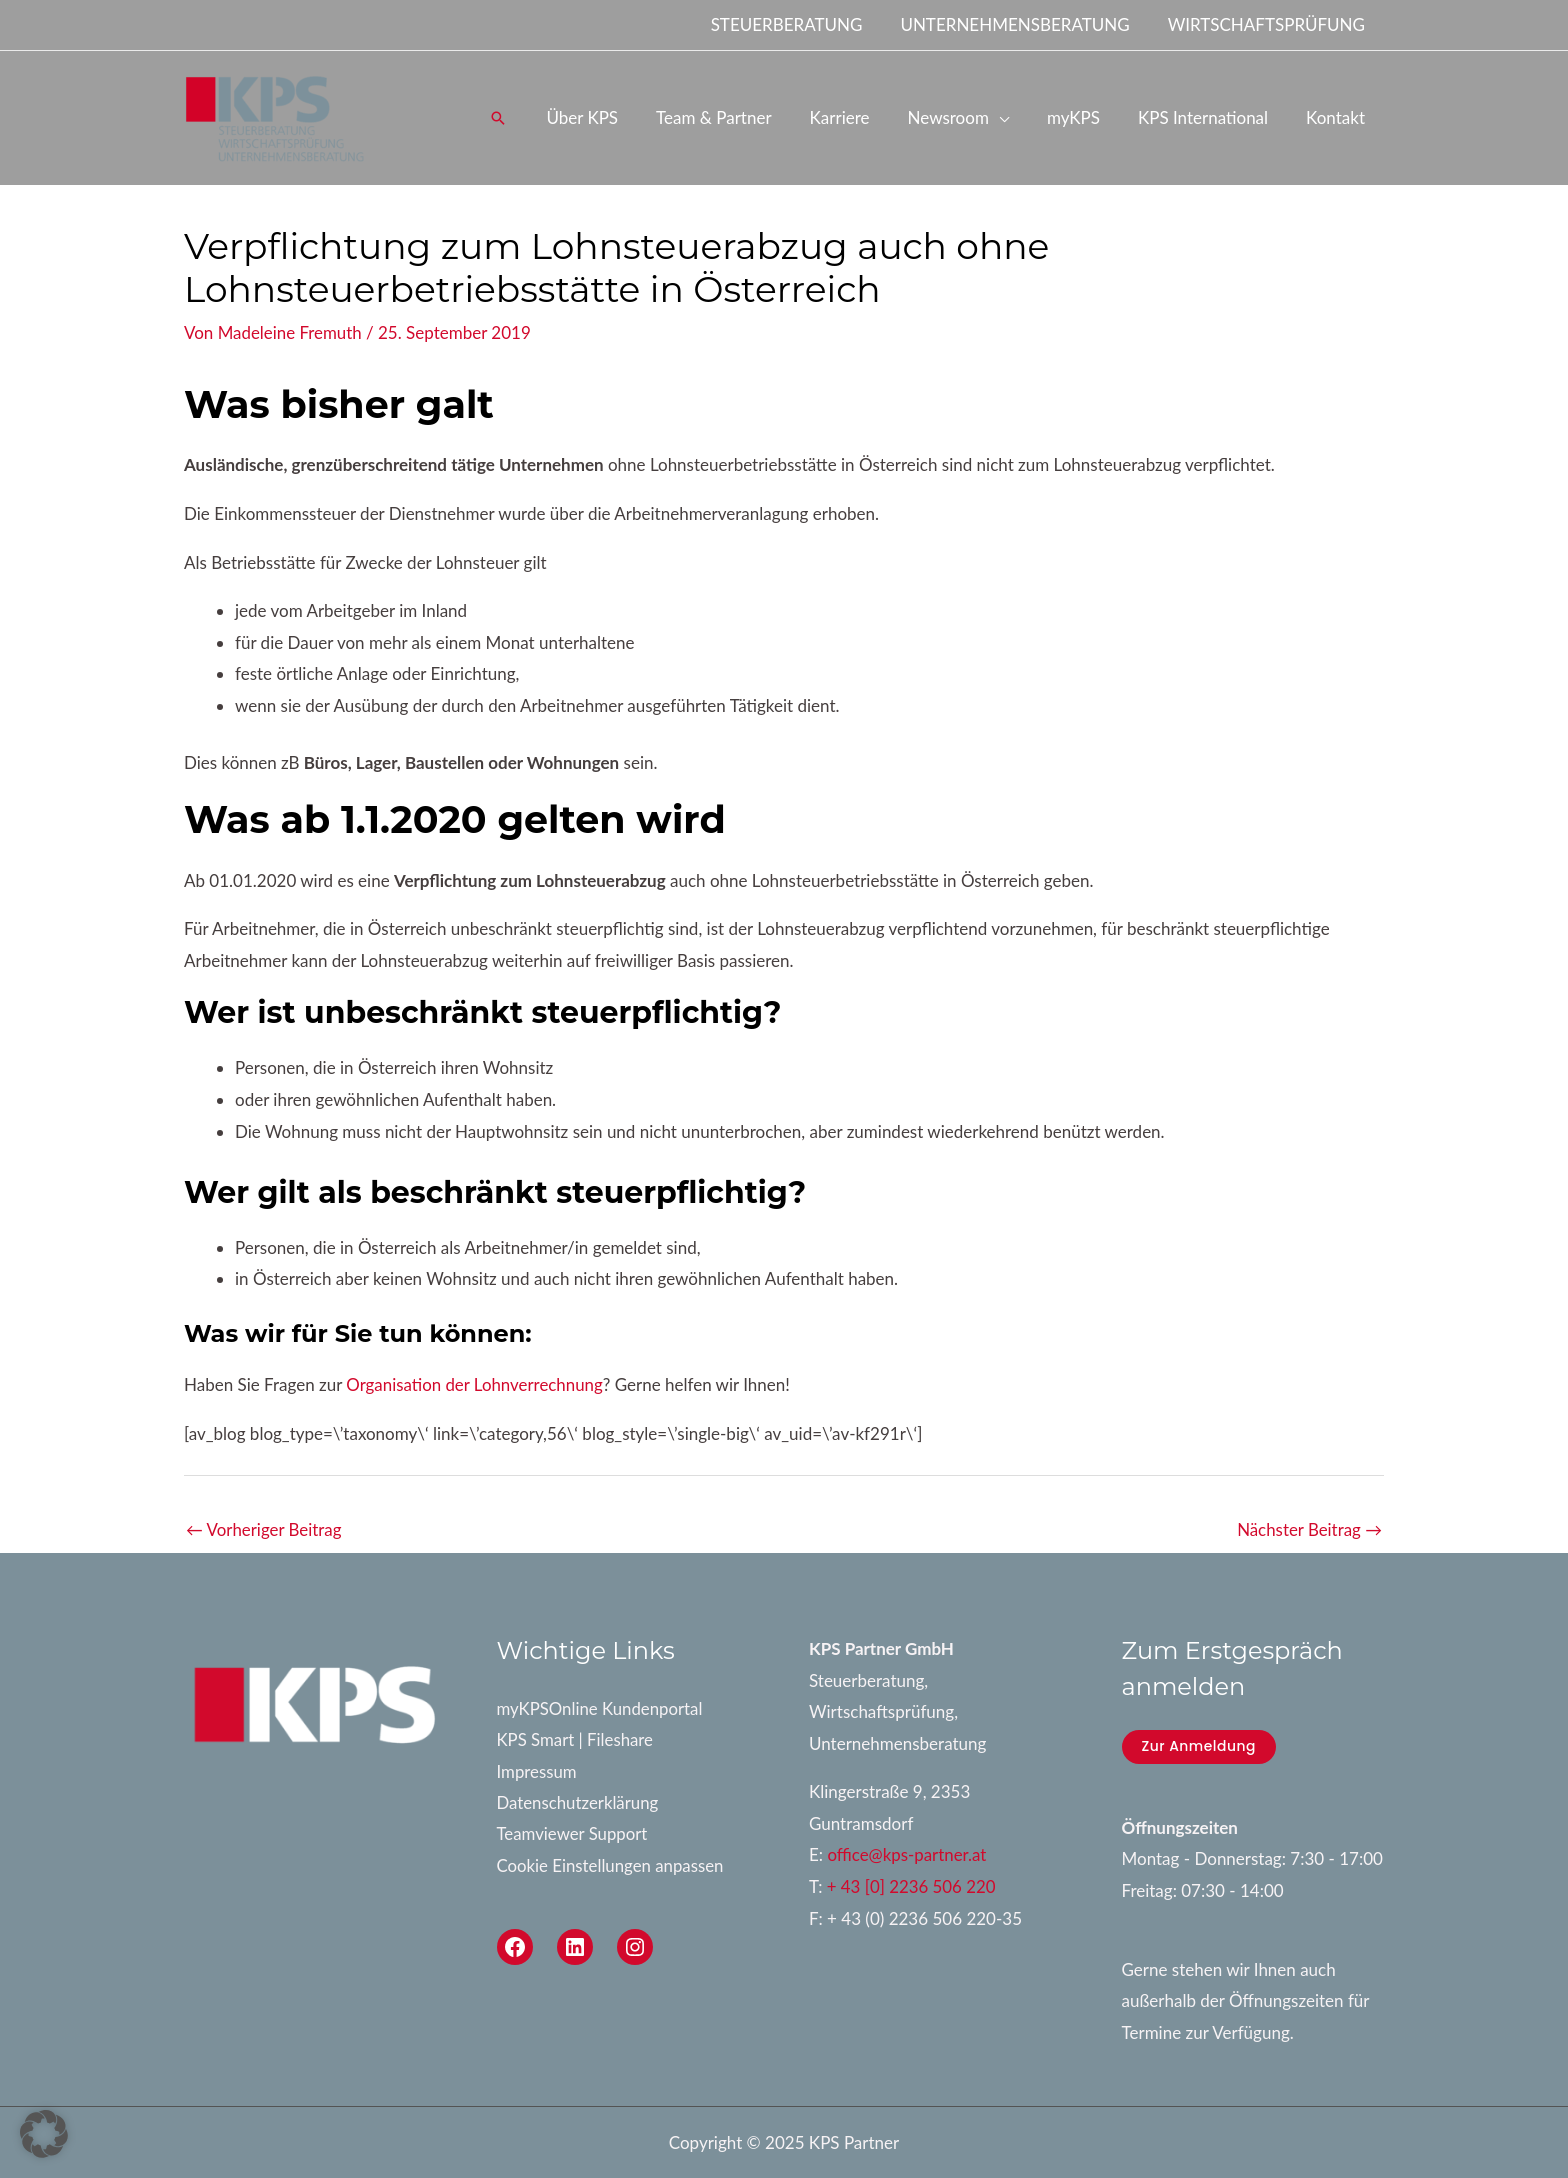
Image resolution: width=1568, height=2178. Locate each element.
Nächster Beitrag (1309, 1529)
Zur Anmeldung (1199, 1746)
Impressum (537, 1772)
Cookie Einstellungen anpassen (612, 1866)
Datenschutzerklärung (579, 1803)
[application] (1013, 117)
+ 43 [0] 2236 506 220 (912, 1886)
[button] (526, 118)
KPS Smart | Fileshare (576, 1740)
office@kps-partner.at (907, 1855)
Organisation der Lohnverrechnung (475, 1384)
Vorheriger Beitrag (264, 1529)
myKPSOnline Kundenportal (601, 1708)
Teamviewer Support (573, 1835)
